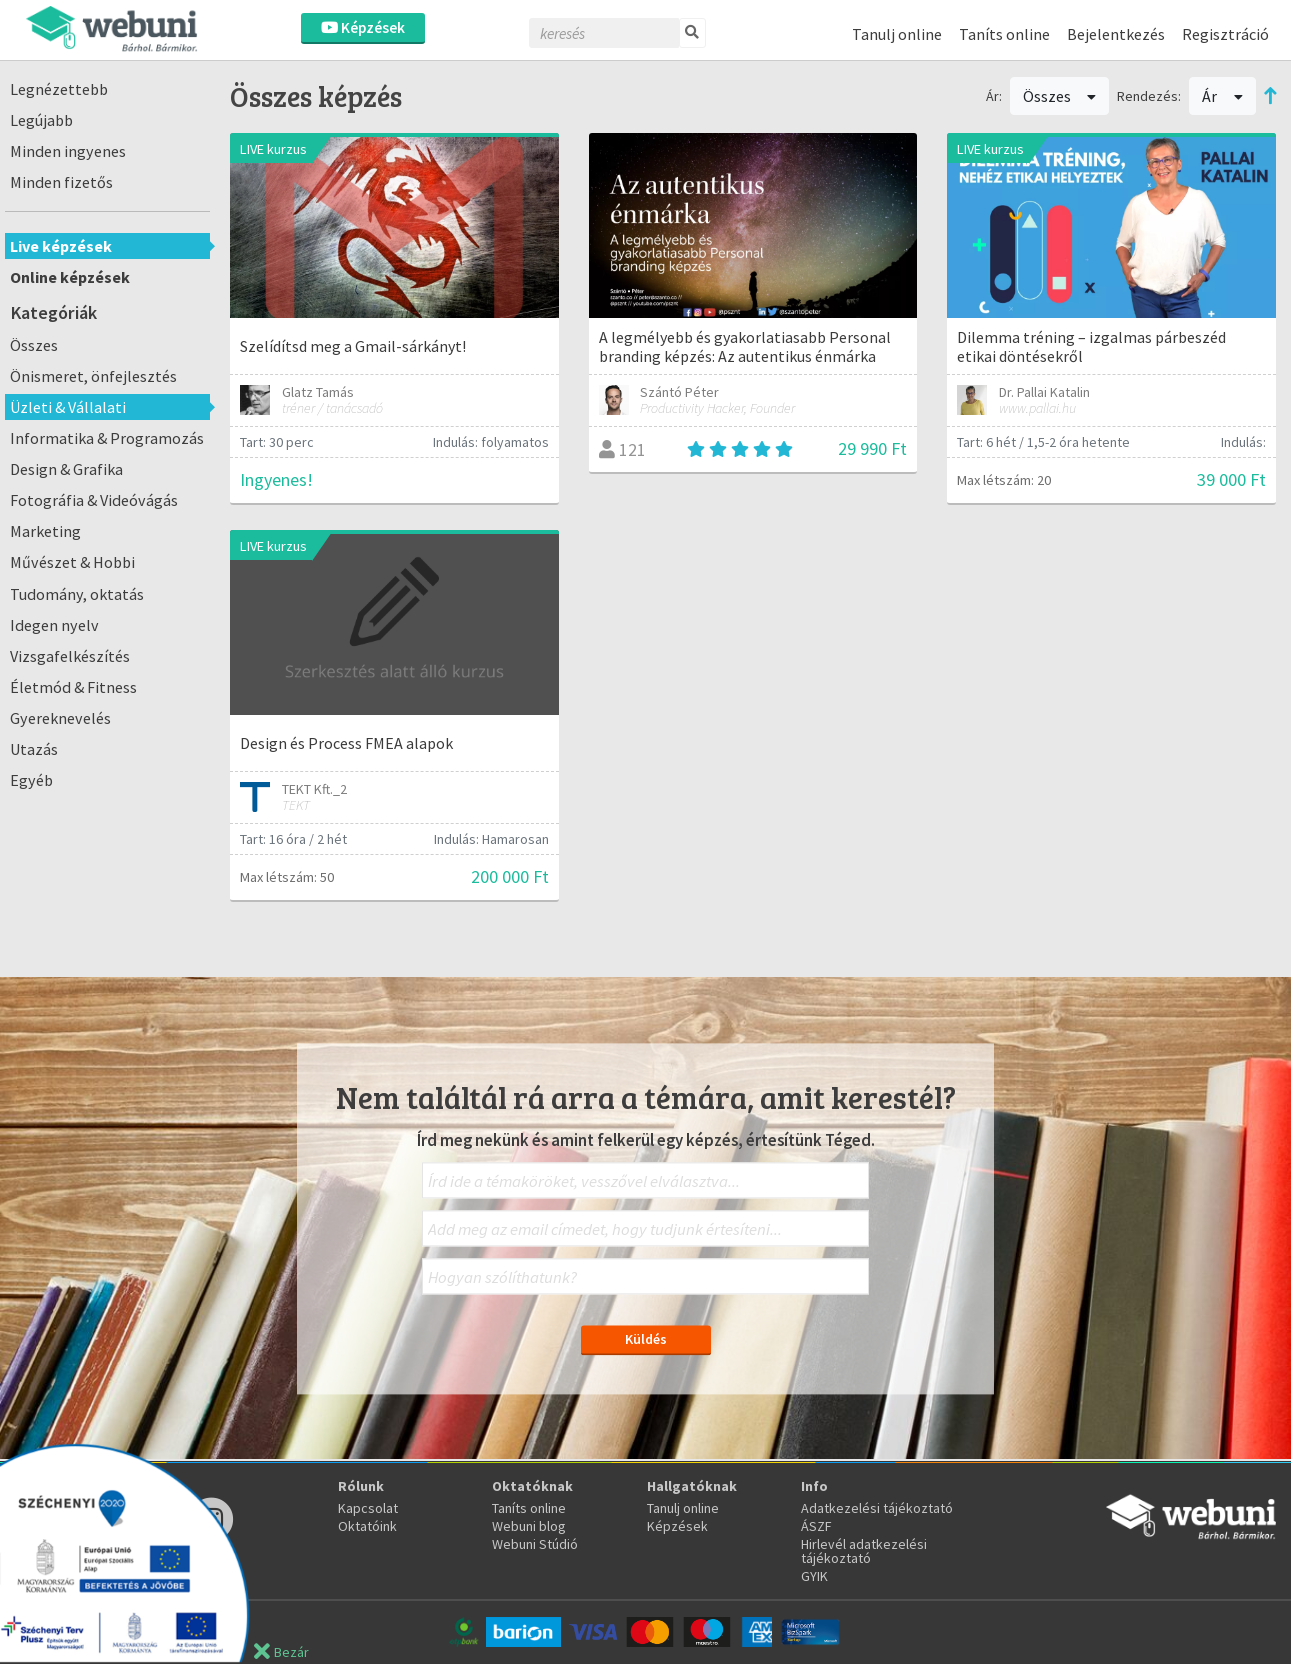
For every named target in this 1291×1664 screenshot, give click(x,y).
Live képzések (61, 246)
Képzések (363, 27)
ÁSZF (816, 1526)
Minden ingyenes (68, 151)
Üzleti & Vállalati (68, 407)
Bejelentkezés (1116, 34)
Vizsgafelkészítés (70, 656)
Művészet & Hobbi (72, 562)
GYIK (814, 1576)
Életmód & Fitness (73, 687)
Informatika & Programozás (107, 438)
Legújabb (41, 120)
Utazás (34, 749)
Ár (1222, 96)
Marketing (45, 531)
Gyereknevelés (60, 718)
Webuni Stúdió (535, 1544)
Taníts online (1004, 34)
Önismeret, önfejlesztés (93, 376)
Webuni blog (529, 1526)
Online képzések (70, 277)
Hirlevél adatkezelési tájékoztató (864, 1551)
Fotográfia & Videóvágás (94, 500)
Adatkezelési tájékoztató (877, 1508)
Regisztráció (1225, 34)
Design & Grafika (66, 469)
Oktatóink (367, 1526)
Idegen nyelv (54, 625)
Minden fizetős (61, 182)
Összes (34, 345)
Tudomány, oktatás (77, 594)
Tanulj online (897, 34)
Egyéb (31, 780)
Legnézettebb (59, 89)
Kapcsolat (368, 1508)
